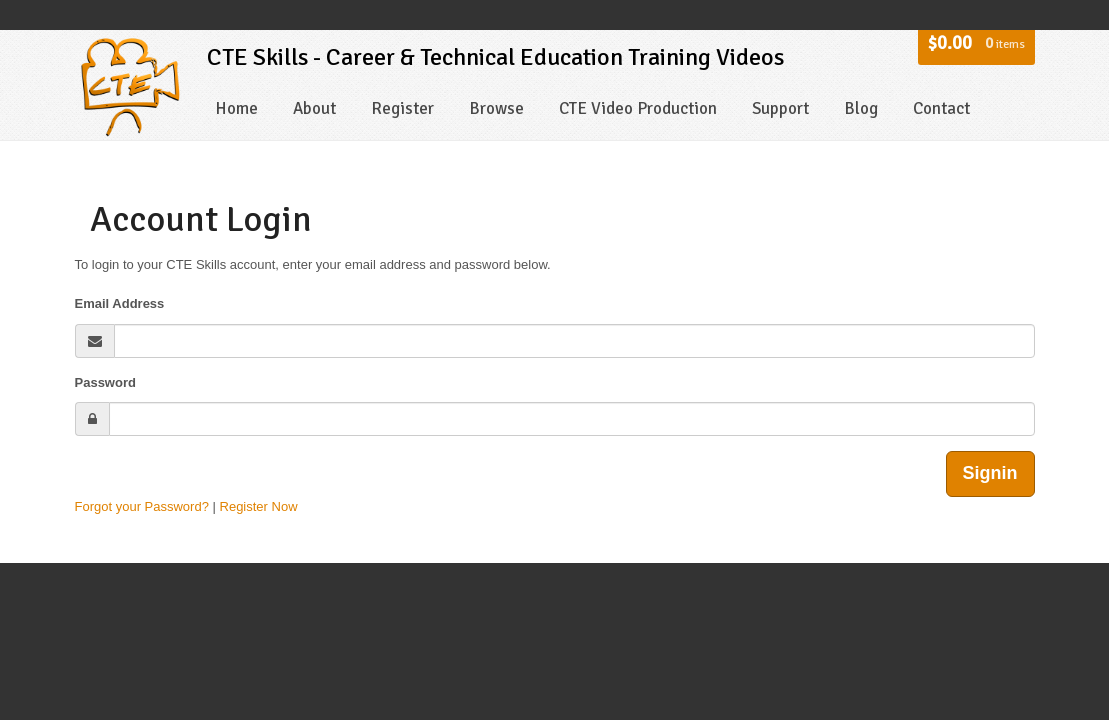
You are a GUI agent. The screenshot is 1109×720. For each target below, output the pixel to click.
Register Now (259, 506)
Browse (496, 108)
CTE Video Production (638, 108)
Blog (861, 108)
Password (105, 382)
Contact (941, 108)
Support (780, 108)
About (314, 108)
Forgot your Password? (142, 506)
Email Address (120, 303)
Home (236, 108)
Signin (990, 473)
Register (402, 108)
